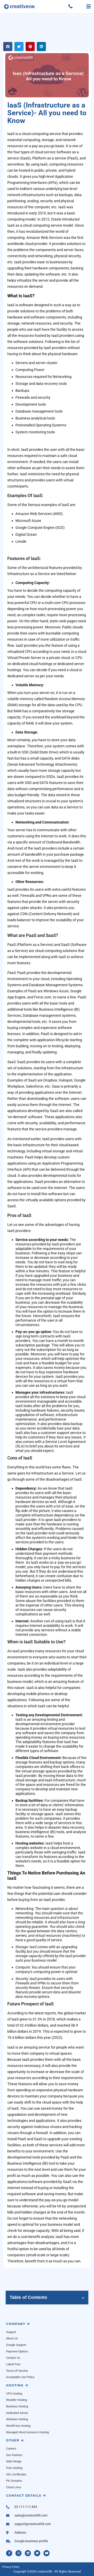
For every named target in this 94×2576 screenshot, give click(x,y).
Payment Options (17, 2351)
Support (11, 2332)
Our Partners (14, 2455)
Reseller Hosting (16, 2399)
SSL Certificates (16, 2474)
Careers (11, 2448)
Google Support (16, 2345)
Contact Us (13, 2357)
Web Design (14, 2461)
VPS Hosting (14, 2393)
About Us (12, 2338)
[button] (7, 46)
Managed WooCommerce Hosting (27, 2432)
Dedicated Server (17, 2413)
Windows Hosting (17, 2419)
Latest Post (13, 2364)
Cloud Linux (13, 2487)
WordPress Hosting (18, 2425)
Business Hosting (17, 2406)
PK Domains (14, 2480)
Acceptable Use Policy (20, 2377)
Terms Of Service (17, 2370)
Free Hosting (14, 2467)
